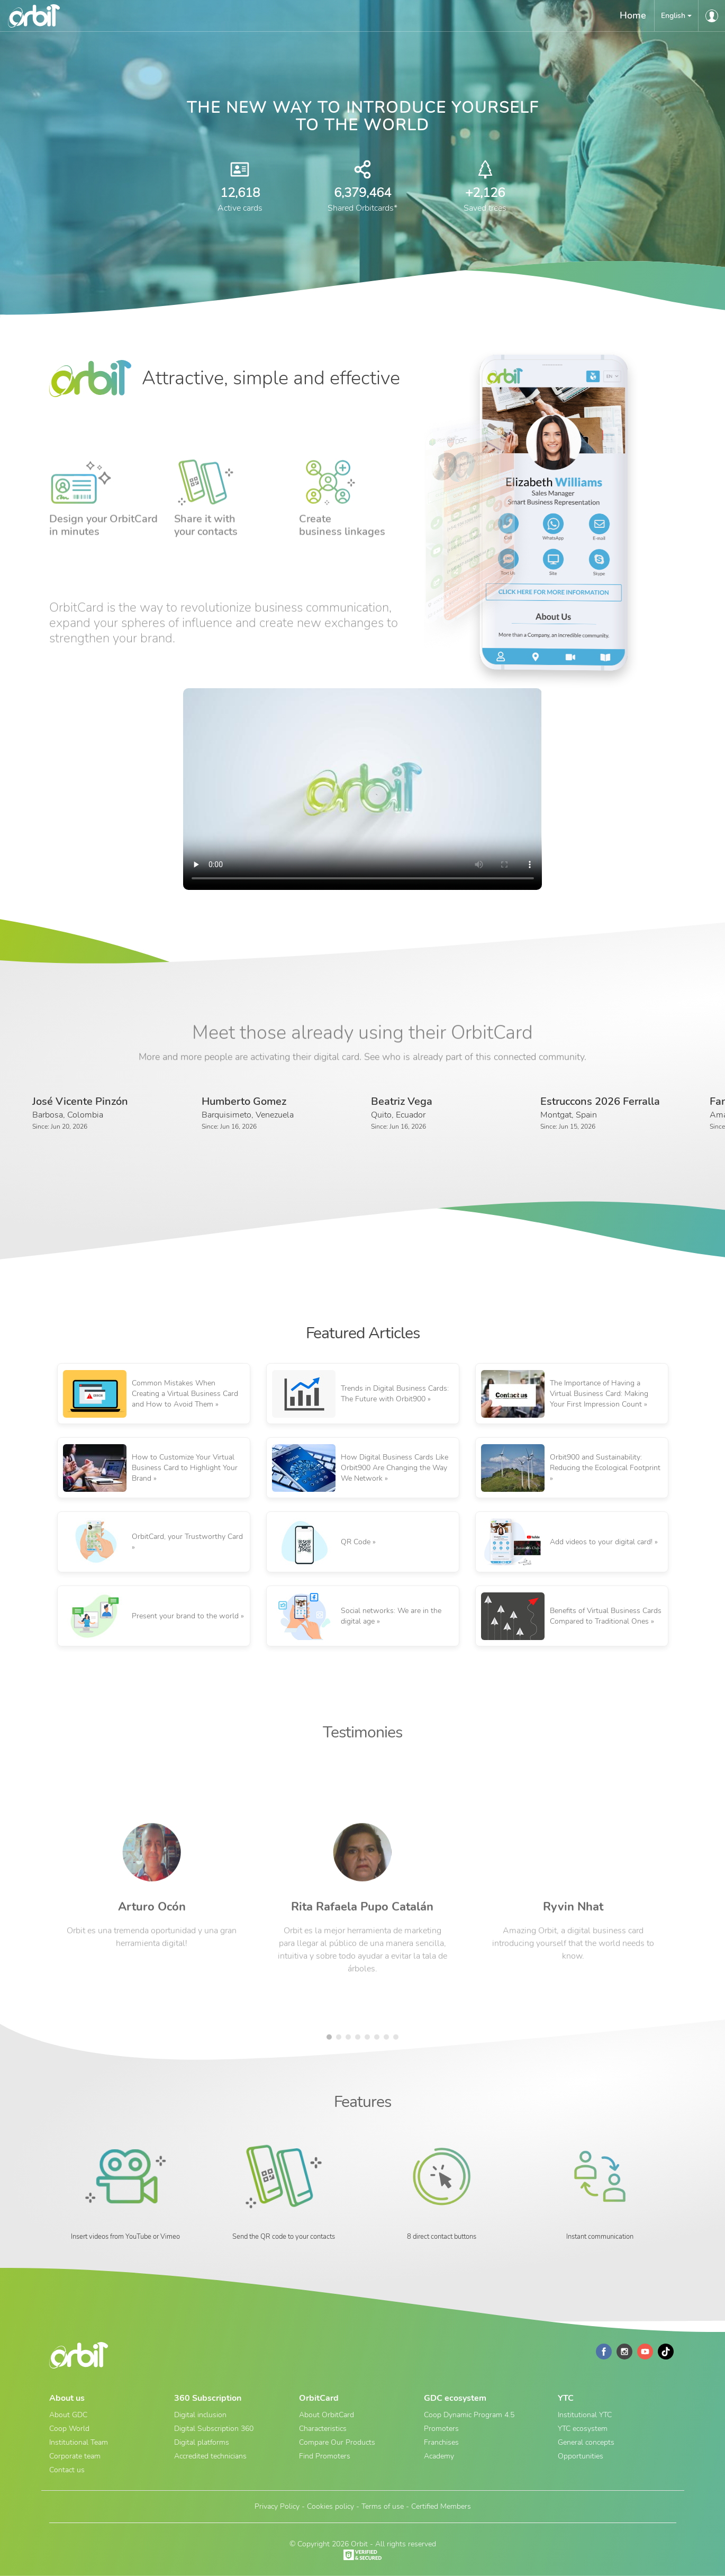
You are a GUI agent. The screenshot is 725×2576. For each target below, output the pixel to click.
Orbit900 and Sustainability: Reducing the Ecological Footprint (605, 1462)
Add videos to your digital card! (601, 1542)
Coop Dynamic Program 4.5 (469, 2415)
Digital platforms (201, 2442)
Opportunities (580, 2456)
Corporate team (75, 2456)
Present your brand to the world (185, 1616)
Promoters (441, 2429)
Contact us (67, 2470)
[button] (676, 15)
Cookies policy (330, 2506)
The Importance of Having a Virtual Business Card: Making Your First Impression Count (599, 1393)
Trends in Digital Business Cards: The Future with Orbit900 (395, 1393)
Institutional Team (78, 2442)
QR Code (355, 1542)
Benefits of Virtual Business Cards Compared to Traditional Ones (605, 1616)
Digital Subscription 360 (213, 2429)
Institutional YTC (585, 2415)
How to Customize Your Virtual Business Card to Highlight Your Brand (185, 1467)
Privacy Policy (277, 2506)
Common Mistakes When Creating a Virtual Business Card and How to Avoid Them (185, 1393)
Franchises (441, 2442)
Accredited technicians (210, 2456)
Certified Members (441, 2506)
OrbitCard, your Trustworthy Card (187, 1537)
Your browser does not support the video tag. (362, 789)
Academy (439, 2456)
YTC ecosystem (583, 2429)
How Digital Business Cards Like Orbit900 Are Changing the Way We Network (394, 1467)
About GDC (68, 2415)
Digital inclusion (200, 2415)
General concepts (586, 2442)
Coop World (69, 2429)
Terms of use (382, 2506)
